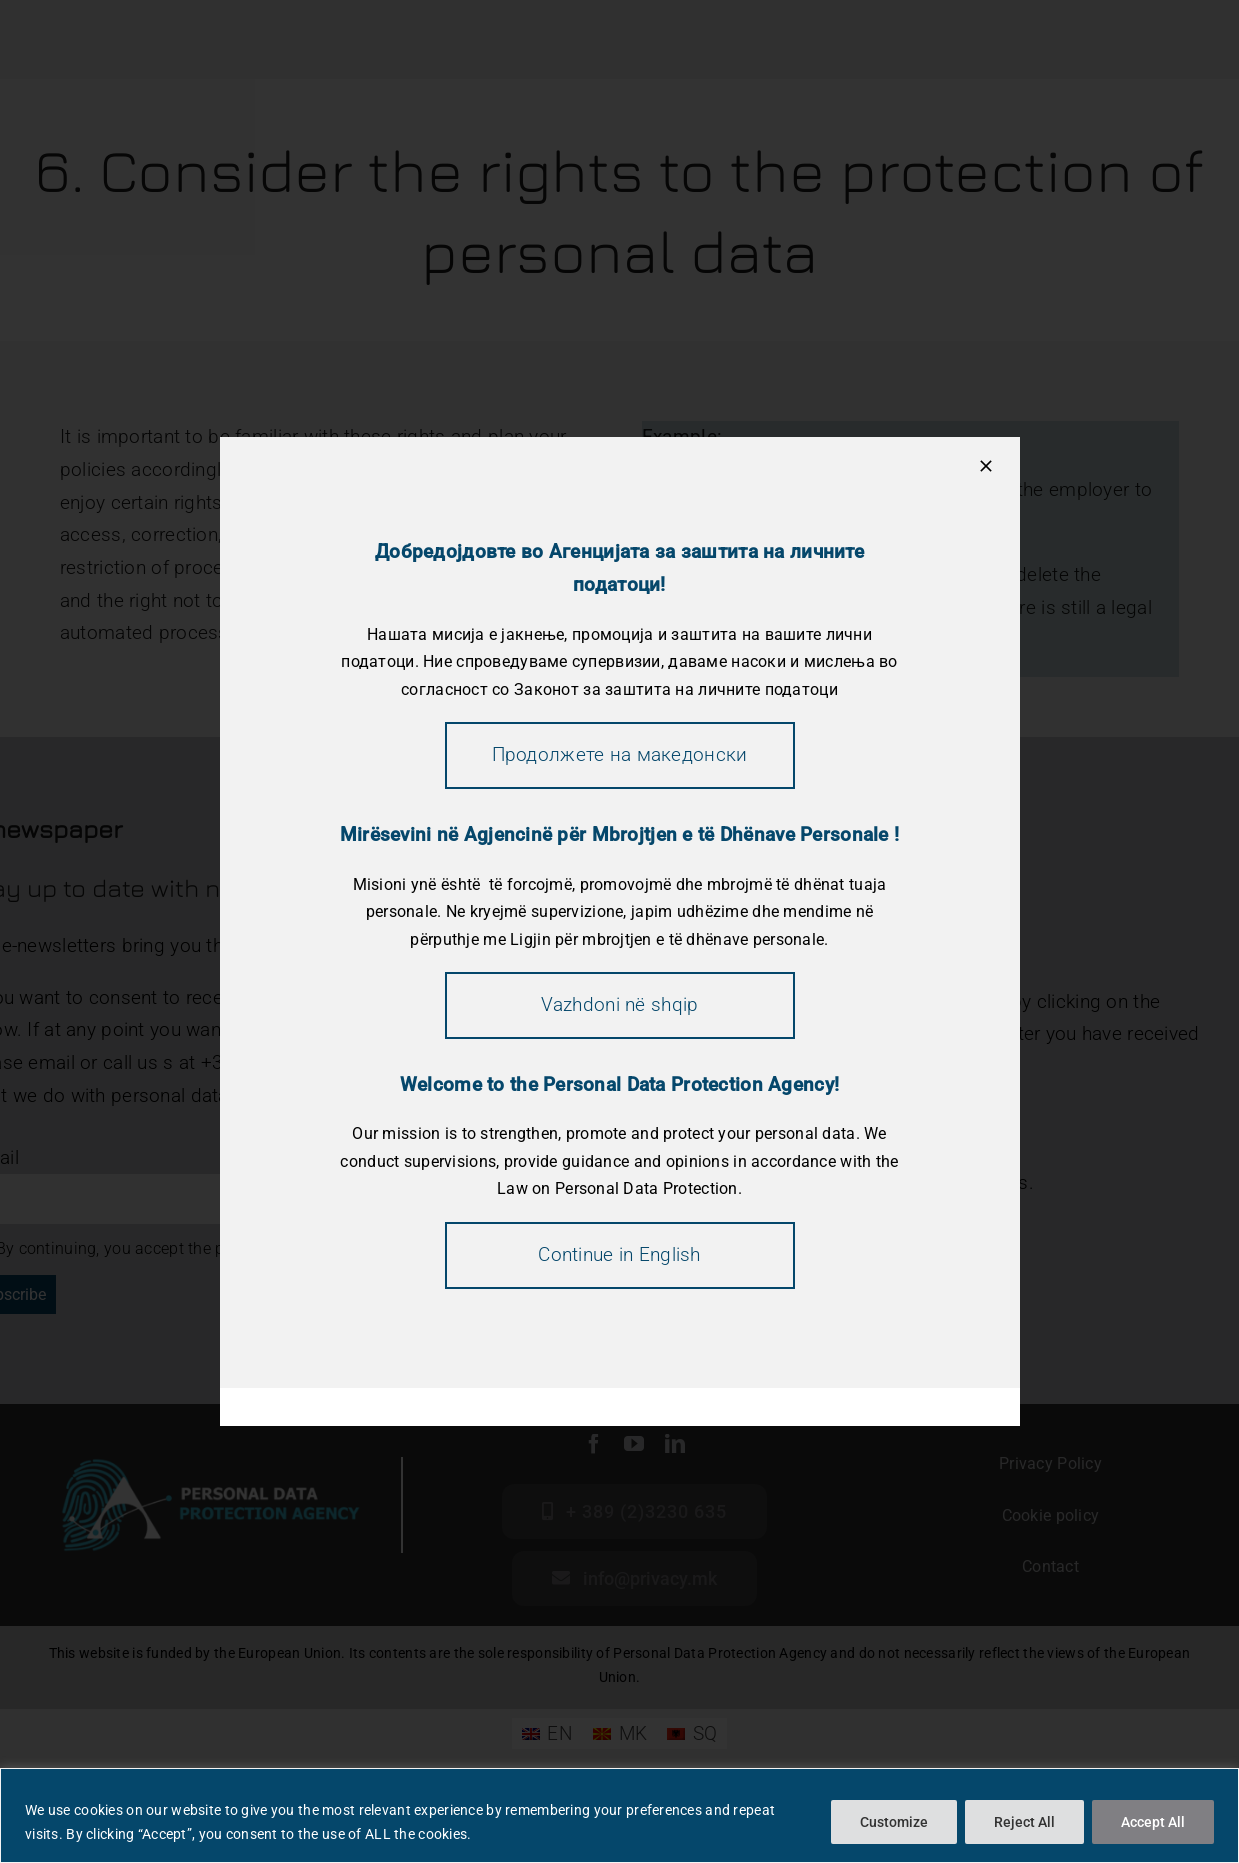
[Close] (986, 466)
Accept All (1153, 1822)
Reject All (1024, 1822)
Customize (894, 1822)
